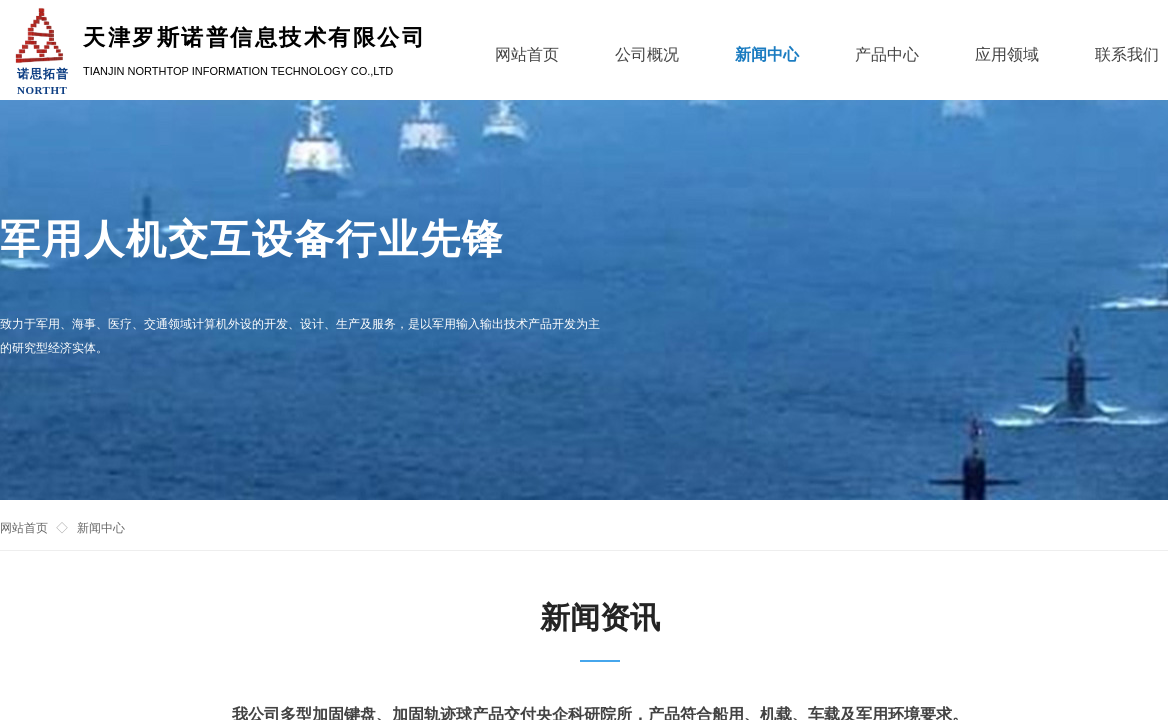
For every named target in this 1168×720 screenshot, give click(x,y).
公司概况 (647, 54)
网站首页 (24, 528)
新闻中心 (101, 528)
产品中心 (887, 54)
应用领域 (1007, 54)
